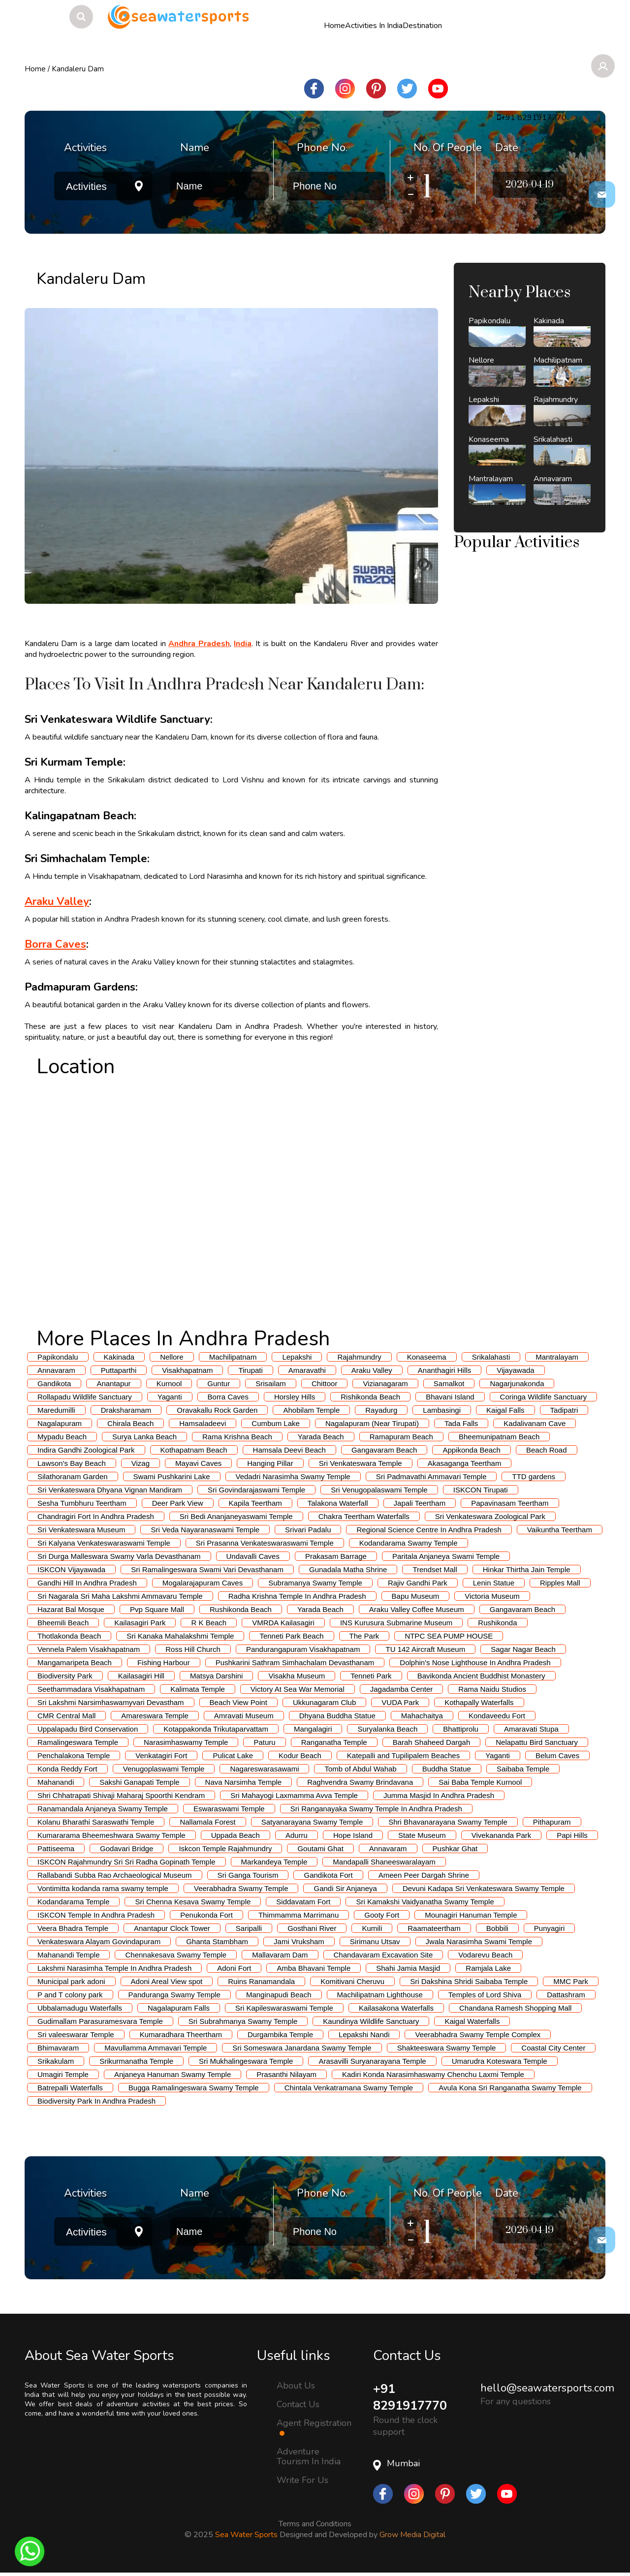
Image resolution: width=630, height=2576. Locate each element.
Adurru (296, 1835)
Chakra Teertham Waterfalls (364, 1516)
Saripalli (249, 1928)
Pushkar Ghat (455, 1848)
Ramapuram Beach (401, 1436)
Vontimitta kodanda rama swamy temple (102, 1888)
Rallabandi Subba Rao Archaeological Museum (114, 1875)
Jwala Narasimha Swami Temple (479, 1941)
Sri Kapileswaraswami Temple (284, 2008)
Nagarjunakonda (517, 1383)
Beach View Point (238, 1702)
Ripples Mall (560, 1583)
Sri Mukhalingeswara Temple (246, 2061)
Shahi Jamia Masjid (408, 1968)
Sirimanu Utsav (375, 1941)
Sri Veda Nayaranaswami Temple (205, 1529)
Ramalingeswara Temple (77, 1742)
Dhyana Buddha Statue (337, 1715)
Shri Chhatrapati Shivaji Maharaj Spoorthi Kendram (121, 1795)
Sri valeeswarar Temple (75, 2034)
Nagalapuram (59, 1423)
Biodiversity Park (65, 1676)
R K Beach (208, 1622)
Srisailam (270, 1383)
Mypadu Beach (62, 1436)
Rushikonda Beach (241, 1609)
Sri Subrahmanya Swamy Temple (243, 2021)
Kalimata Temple (197, 1689)
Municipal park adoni (71, 1981)
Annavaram (56, 1370)
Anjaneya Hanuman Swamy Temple (172, 2074)
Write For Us (302, 2480)
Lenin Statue (493, 1583)
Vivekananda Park (501, 1835)
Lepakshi (297, 1357)
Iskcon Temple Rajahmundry (225, 1848)
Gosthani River (311, 1928)
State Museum (422, 1835)
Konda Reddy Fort (67, 1769)
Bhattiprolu (460, 1729)
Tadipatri (564, 1410)
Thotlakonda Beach (69, 1636)
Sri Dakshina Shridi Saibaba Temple (469, 1981)
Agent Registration (314, 2427)
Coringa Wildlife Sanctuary (543, 1397)
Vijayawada (515, 1370)
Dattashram (566, 1994)
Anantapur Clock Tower (172, 1928)
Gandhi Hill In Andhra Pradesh (87, 1583)
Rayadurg (381, 1410)
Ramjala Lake (488, 1968)
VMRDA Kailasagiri (283, 1622)
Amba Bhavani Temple (313, 1968)
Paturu (264, 1742)
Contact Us (298, 2404)
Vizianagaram (385, 1383)
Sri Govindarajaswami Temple (256, 1490)
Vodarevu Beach (485, 1955)
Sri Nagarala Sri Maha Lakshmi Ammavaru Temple (120, 1596)
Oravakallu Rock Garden (217, 1410)
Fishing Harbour (163, 1662)
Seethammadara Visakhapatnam (91, 1689)
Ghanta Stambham (217, 1941)
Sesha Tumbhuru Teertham (81, 1503)
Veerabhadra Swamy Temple (241, 1888)
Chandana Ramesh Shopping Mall (515, 2008)
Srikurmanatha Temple (136, 2061)
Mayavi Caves (198, 1463)
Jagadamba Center (401, 1689)
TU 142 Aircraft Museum (425, 1649)
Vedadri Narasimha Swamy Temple (293, 1476)
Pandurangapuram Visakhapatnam (303, 1649)
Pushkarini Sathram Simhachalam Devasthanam (295, 1662)
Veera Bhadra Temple (72, 1928)
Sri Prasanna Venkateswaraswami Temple (265, 1543)
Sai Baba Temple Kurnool (480, 1782)
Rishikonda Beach (370, 1397)
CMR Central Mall (66, 1715)
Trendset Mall (434, 1569)
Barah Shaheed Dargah (432, 1742)
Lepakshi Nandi (364, 2034)
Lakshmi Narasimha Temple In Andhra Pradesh (114, 1968)
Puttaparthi (119, 1370)
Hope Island (353, 1835)
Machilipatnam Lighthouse (380, 1994)
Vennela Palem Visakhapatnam (88, 1649)
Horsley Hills (294, 1397)
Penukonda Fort (206, 1915)
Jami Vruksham (299, 1941)
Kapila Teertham (255, 1503)
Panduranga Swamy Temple (174, 1994)
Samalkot (449, 1383)
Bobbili (497, 1928)
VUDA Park (400, 1702)
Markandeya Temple (274, 1862)
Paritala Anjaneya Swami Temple (446, 1556)
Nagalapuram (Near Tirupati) (372, 1423)
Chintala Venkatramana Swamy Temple (348, 2087)
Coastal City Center (553, 2048)
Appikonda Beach (471, 1450)
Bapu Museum (416, 1596)
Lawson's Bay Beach (71, 1463)
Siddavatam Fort (303, 1901)
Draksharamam (126, 1410)
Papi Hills (572, 1835)
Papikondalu (57, 1357)
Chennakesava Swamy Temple (175, 1955)
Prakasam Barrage (336, 1556)
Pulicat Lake (233, 1755)
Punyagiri (549, 1928)
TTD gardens (533, 1476)
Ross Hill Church (192, 1649)
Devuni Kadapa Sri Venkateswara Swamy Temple (484, 1888)
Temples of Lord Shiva (484, 1994)
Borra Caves (228, 1397)
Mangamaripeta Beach (74, 1662)
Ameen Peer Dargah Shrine (423, 1875)
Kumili (372, 1928)
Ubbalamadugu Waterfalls (79, 2008)
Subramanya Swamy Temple (315, 1583)
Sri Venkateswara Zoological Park (490, 1516)
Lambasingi (442, 1410)
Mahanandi (55, 1782)
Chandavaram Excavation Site (383, 1955)
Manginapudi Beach (279, 1994)
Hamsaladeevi (202, 1423)
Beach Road (546, 1450)
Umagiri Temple (63, 2074)
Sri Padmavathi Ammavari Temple (431, 1476)
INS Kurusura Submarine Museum (396, 1622)
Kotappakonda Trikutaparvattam (215, 1729)
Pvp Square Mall (157, 1609)
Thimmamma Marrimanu (298, 1915)
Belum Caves (557, 1755)
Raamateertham (434, 1928)
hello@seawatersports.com (547, 2388)
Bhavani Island (450, 1397)
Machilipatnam (233, 1357)
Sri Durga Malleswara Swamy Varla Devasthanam (119, 1556)
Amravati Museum (244, 1715)
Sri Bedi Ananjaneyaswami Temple (236, 1516)
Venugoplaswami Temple (164, 1769)
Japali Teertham (420, 1503)
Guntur (218, 1383)
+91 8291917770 (412, 2398)
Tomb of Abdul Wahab (360, 1769)
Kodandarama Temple (73, 1901)
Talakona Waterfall (338, 1503)
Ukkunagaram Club (324, 1702)
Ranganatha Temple (334, 1742)
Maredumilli (56, 1410)
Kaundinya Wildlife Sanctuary (371, 2021)
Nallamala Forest (207, 1822)
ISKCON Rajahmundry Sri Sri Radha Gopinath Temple (126, 1862)
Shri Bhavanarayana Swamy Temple (447, 1822)
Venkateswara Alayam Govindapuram (98, 1941)
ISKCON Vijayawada (71, 1569)
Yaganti (170, 1397)
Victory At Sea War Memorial (298, 1689)
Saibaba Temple (523, 1769)
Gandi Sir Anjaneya (345, 1888)
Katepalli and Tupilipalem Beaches (403, 1755)
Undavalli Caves (253, 1556)
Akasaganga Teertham (465, 1463)
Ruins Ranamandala (261, 1981)
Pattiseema (55, 1848)
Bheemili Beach (63, 1622)
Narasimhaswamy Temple (186, 1742)
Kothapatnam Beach (193, 1450)
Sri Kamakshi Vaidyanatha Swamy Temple (425, 1901)
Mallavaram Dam (280, 1955)
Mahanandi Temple (68, 1955)
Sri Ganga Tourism (248, 1875)
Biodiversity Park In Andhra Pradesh (96, 2101)
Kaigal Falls (505, 1410)
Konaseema (426, 1357)
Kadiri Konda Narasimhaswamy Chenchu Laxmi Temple (433, 2074)
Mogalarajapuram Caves (202, 1583)
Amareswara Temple (154, 1715)
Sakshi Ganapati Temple (139, 1782)
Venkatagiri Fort (161, 1755)
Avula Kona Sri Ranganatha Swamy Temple (510, 2087)
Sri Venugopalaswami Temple (379, 1490)
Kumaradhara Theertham (181, 2034)
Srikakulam (55, 2061)
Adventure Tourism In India (309, 2456)
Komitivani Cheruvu (352, 1981)
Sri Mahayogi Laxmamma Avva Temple (294, 1795)
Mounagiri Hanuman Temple (471, 1915)
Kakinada (119, 1357)
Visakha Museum (296, 1676)
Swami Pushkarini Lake (171, 1476)
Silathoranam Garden (72, 1476)
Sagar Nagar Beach (523, 1649)
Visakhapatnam (187, 1370)
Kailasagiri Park (139, 1622)
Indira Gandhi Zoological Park (86, 1450)
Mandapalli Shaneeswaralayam (384, 1862)
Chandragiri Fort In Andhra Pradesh (95, 1516)
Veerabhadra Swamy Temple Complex (477, 2034)
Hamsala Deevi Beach (289, 1450)
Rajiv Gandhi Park (417, 1583)
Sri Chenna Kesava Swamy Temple (193, 1901)
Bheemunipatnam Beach (499, 1436)
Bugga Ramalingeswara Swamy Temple (193, 2087)
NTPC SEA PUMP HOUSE (449, 1636)
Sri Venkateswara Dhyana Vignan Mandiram (109, 1490)
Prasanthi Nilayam (286, 2074)
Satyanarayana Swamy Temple (312, 1822)
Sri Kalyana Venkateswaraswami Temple (103, 1543)
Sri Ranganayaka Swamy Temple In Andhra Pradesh (376, 1808)
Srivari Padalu (308, 1529)
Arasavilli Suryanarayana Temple (372, 2061)
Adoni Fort (234, 1968)
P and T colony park (70, 1994)
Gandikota (54, 1383)
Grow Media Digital (412, 2535)
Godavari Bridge (126, 1848)
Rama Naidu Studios (492, 1689)
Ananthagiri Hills (444, 1370)
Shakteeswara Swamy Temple (446, 2048)
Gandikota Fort (328, 1875)
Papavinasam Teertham (509, 1503)
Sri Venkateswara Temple (360, 1463)
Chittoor (325, 1383)
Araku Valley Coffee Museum (416, 1609)
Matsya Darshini (216, 1676)
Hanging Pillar (270, 1463)
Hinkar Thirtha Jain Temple (526, 1569)
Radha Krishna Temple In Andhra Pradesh (297, 1596)
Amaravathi (307, 1370)
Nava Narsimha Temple (243, 1782)
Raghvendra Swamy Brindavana (360, 1782)
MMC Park (570, 1981)
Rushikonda (497, 1622)
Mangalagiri (313, 1729)
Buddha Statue (446, 1769)
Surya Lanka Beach (144, 1436)
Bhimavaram (58, 2048)
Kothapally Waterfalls (478, 1702)
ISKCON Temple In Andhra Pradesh (96, 1915)
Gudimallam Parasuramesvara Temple (100, 2021)
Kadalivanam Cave (535, 1423)
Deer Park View (177, 1503)
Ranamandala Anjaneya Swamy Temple (102, 1808)
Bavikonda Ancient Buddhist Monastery (481, 1676)
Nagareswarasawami (264, 1769)
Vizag (140, 1463)
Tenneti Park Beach (291, 1636)
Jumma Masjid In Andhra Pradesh (438, 1795)
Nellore (172, 1357)
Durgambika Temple (280, 2034)
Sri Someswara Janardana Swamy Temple (301, 2048)
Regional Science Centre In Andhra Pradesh (428, 1529)
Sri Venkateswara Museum (81, 1529)
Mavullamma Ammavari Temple (155, 2048)
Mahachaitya (422, 1715)
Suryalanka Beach (387, 1729)
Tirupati (250, 1370)
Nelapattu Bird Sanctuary (537, 1742)
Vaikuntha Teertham (559, 1529)
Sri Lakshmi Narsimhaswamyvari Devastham (110, 1702)
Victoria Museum (492, 1596)
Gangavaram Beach (384, 1450)
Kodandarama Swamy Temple (408, 1543)
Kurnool (169, 1383)
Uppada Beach (235, 1835)
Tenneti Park (370, 1676)
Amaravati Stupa (531, 1729)
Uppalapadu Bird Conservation (87, 1729)
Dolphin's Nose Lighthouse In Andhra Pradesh (475, 1662)
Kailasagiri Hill (141, 1676)
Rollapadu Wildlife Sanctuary (84, 1397)
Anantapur (113, 1383)
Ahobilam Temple (311, 1410)
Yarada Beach (321, 1436)
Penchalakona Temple (73, 1755)
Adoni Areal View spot (167, 1981)
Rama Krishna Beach (237, 1436)
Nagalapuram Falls (179, 2008)
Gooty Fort (381, 1915)
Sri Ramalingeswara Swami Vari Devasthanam (207, 1569)
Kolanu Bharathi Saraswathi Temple (95, 1822)
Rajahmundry (359, 1357)
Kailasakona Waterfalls (396, 2008)
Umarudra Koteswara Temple (499, 2061)
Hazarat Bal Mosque (70, 1609)
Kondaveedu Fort (497, 1715)
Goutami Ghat (320, 1848)
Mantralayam (557, 1357)
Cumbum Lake (276, 1423)
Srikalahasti (491, 1357)
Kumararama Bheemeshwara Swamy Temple (111, 1835)
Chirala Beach (130, 1423)
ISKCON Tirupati (480, 1490)
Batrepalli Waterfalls (70, 2087)
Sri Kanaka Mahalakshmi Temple (180, 1636)
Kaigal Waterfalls (472, 2021)
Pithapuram (552, 1822)
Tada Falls (461, 1423)
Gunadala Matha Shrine (348, 1569)
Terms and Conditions (315, 2524)
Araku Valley (371, 1370)
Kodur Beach (300, 1755)
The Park (364, 1636)
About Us (296, 2385)
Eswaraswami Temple (229, 1808)
